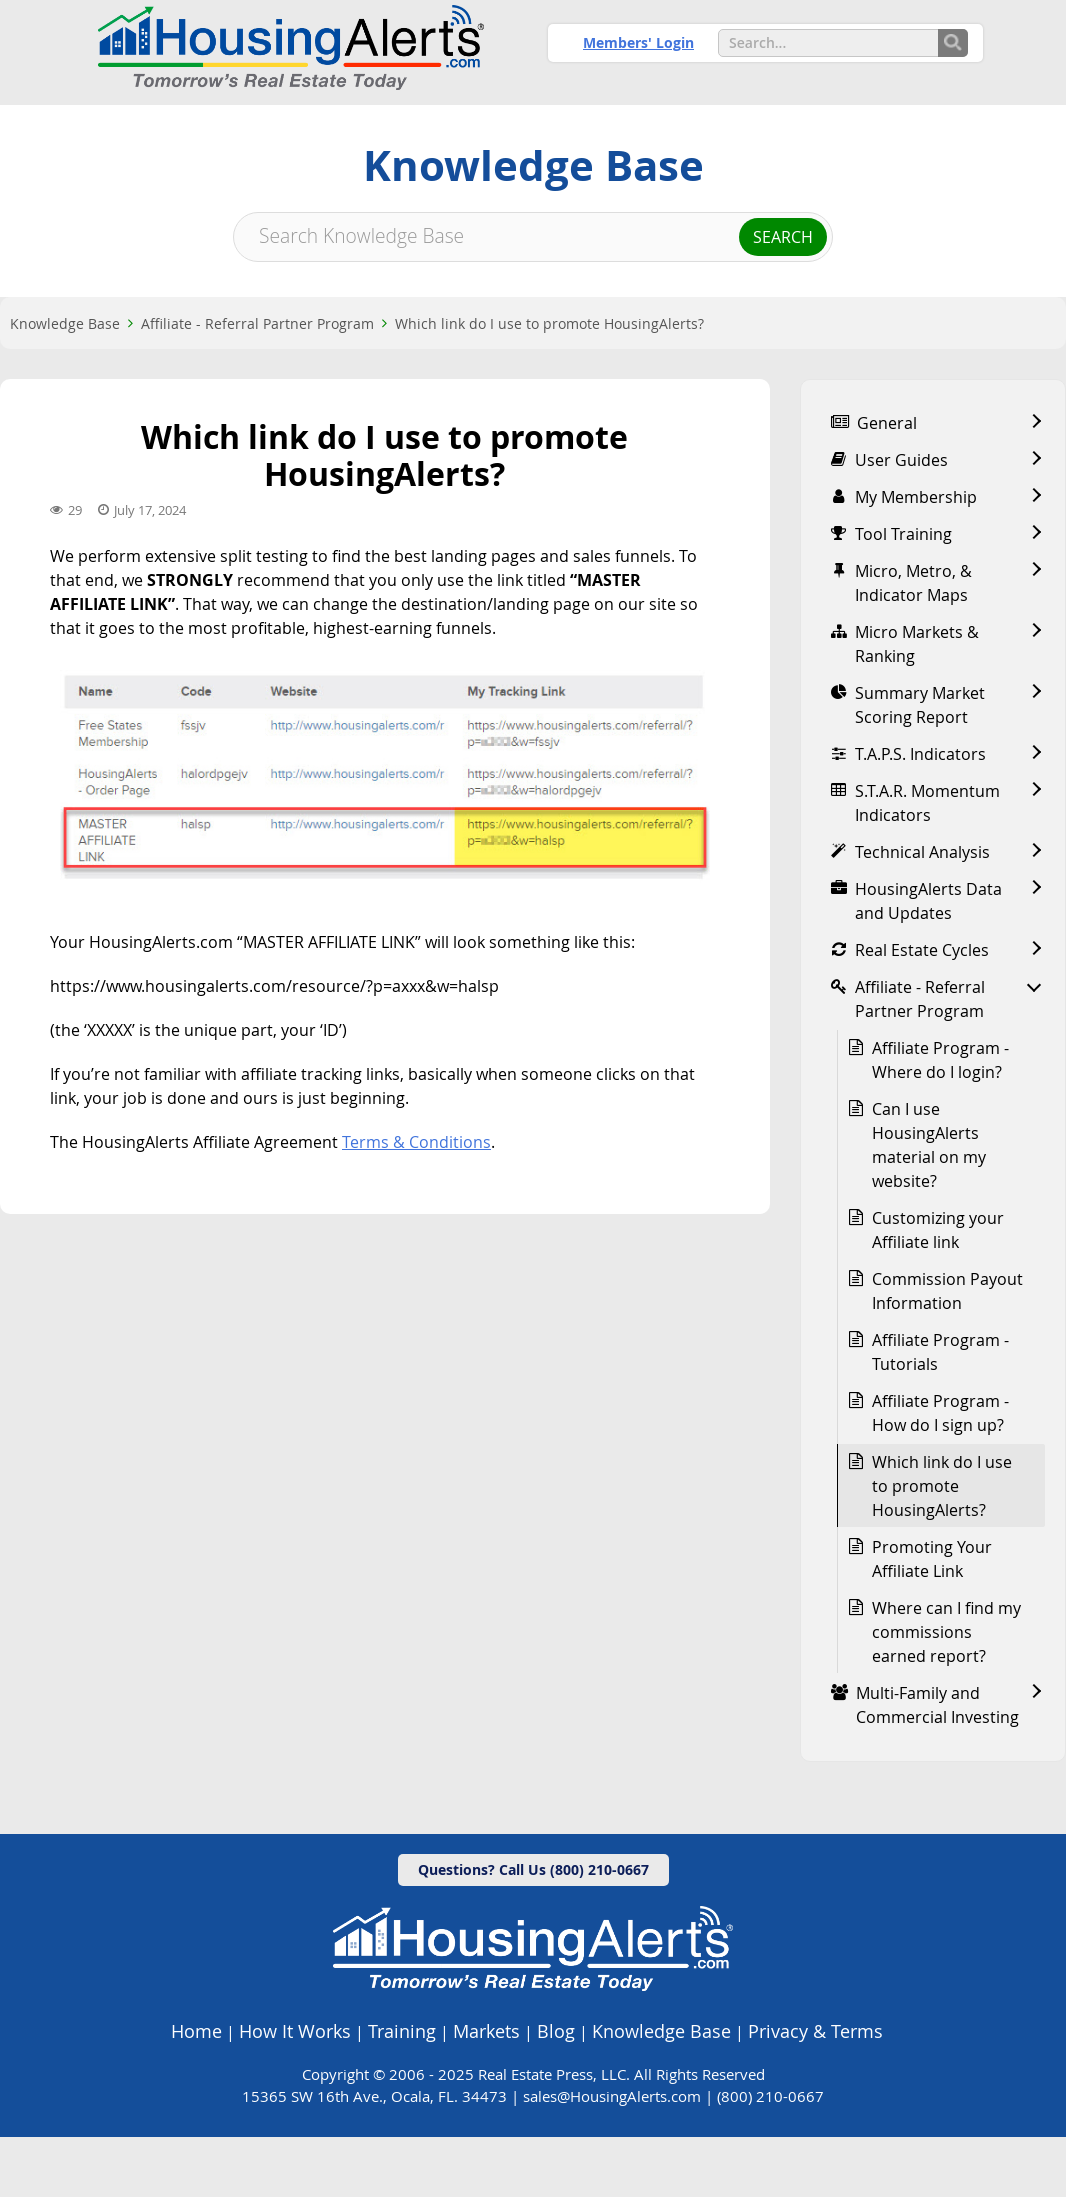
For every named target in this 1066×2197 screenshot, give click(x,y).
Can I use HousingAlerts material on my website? (929, 1205)
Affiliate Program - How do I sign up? (940, 1473)
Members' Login (638, 42)
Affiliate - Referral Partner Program (257, 383)
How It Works (295, 2091)
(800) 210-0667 (770, 2156)
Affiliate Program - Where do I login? (940, 1120)
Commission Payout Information (947, 1351)
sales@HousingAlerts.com (612, 2156)
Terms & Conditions (416, 1202)
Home (196, 2091)
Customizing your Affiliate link (938, 1290)
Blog (556, 2091)
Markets (486, 2091)
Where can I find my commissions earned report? (946, 1692)
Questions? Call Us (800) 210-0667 (533, 1929)
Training (402, 2091)
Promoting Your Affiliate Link (932, 1619)
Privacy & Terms (815, 2091)
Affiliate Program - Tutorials (940, 1412)
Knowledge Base (65, 383)
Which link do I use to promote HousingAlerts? (549, 383)
